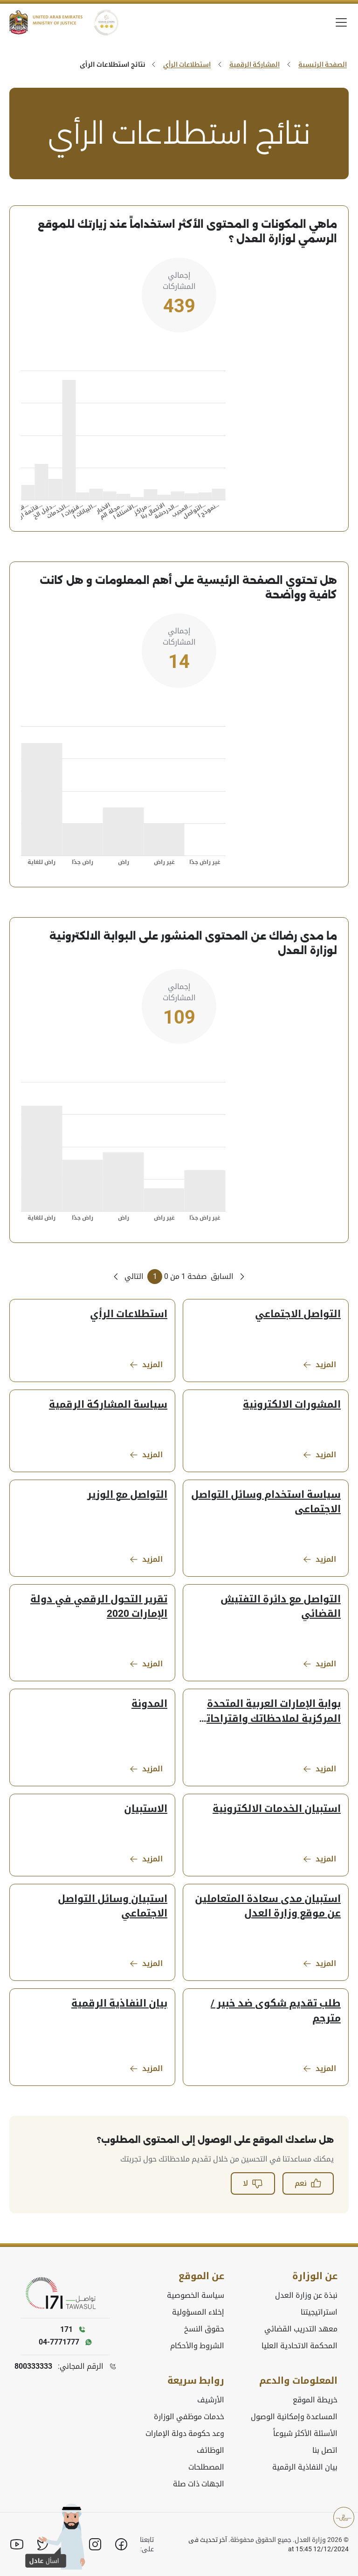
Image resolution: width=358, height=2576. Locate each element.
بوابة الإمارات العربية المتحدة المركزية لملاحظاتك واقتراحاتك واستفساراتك (269, 1712)
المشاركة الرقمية (254, 64)
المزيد (319, 1364)
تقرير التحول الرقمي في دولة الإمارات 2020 (98, 1606)
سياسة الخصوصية (195, 2295)
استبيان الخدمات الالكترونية (277, 1808)
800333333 (33, 2366)
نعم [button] (308, 2183)
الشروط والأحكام (197, 2345)
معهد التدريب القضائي (300, 2328)
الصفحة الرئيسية (322, 64)
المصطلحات (206, 2467)
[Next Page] (127, 1276)
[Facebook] (121, 2544)
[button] (56, 2545)
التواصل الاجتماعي (298, 1314)
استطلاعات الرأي (187, 64)
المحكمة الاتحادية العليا (299, 2345)
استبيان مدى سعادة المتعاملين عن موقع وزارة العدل (268, 1906)
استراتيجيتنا (319, 2312)
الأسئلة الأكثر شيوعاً (305, 2433)
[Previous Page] (228, 1276)
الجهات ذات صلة (198, 2483)
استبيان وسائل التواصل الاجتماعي (112, 1906)
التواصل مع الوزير (127, 1494)
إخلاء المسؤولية (198, 2312)
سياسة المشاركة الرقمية (108, 1404)
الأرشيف (210, 2399)
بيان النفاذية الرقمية (119, 2003)
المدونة (149, 1703)
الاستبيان (145, 1808)
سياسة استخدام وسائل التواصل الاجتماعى (266, 1502)
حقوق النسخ (204, 2328)
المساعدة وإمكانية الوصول (294, 2416)
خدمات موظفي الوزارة (189, 2416)
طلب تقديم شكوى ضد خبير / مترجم (276, 2010)
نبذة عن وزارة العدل (306, 2295)
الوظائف (210, 2450)
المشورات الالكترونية (292, 1404)
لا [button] (253, 2183)
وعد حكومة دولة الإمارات (184, 2433)
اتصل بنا (324, 2450)
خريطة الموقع (315, 2399)
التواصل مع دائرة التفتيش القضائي (280, 1606)
